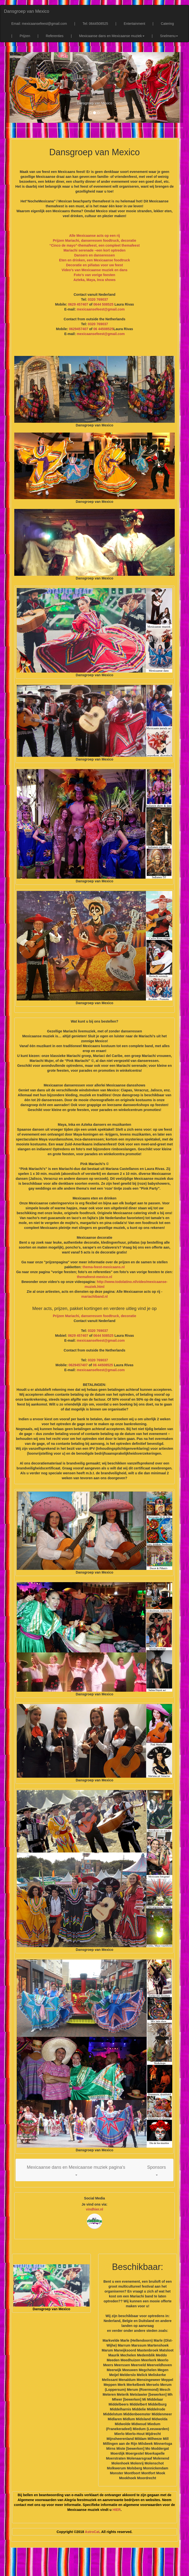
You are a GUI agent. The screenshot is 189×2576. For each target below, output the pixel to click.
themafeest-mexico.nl (94, 1277)
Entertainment (134, 24)
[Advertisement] (95, 2564)
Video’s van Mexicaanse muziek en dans (94, 270)
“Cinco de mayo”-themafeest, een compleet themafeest (94, 245)
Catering (167, 24)
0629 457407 (78, 304)
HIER (116, 2510)
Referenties (54, 36)
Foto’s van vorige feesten (94, 275)
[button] (76, 2170)
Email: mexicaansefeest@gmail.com (39, 24)
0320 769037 (98, 299)
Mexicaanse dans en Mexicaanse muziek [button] (111, 36)
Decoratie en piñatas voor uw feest (94, 265)
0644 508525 (103, 304)
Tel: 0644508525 (95, 24)
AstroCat (92, 2532)
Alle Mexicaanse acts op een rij (94, 236)
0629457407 (78, 329)
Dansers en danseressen (94, 255)
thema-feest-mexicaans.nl (103, 1267)
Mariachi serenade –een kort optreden (94, 250)
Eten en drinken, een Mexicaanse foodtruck (94, 260)
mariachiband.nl (94, 1296)
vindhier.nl (94, 2209)
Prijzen (25, 36)
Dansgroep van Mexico (26, 11)
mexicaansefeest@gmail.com (101, 309)
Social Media (94, 2198)
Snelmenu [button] (169, 36)
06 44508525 (103, 329)
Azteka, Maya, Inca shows (94, 280)
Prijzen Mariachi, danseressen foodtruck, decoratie (94, 240)
